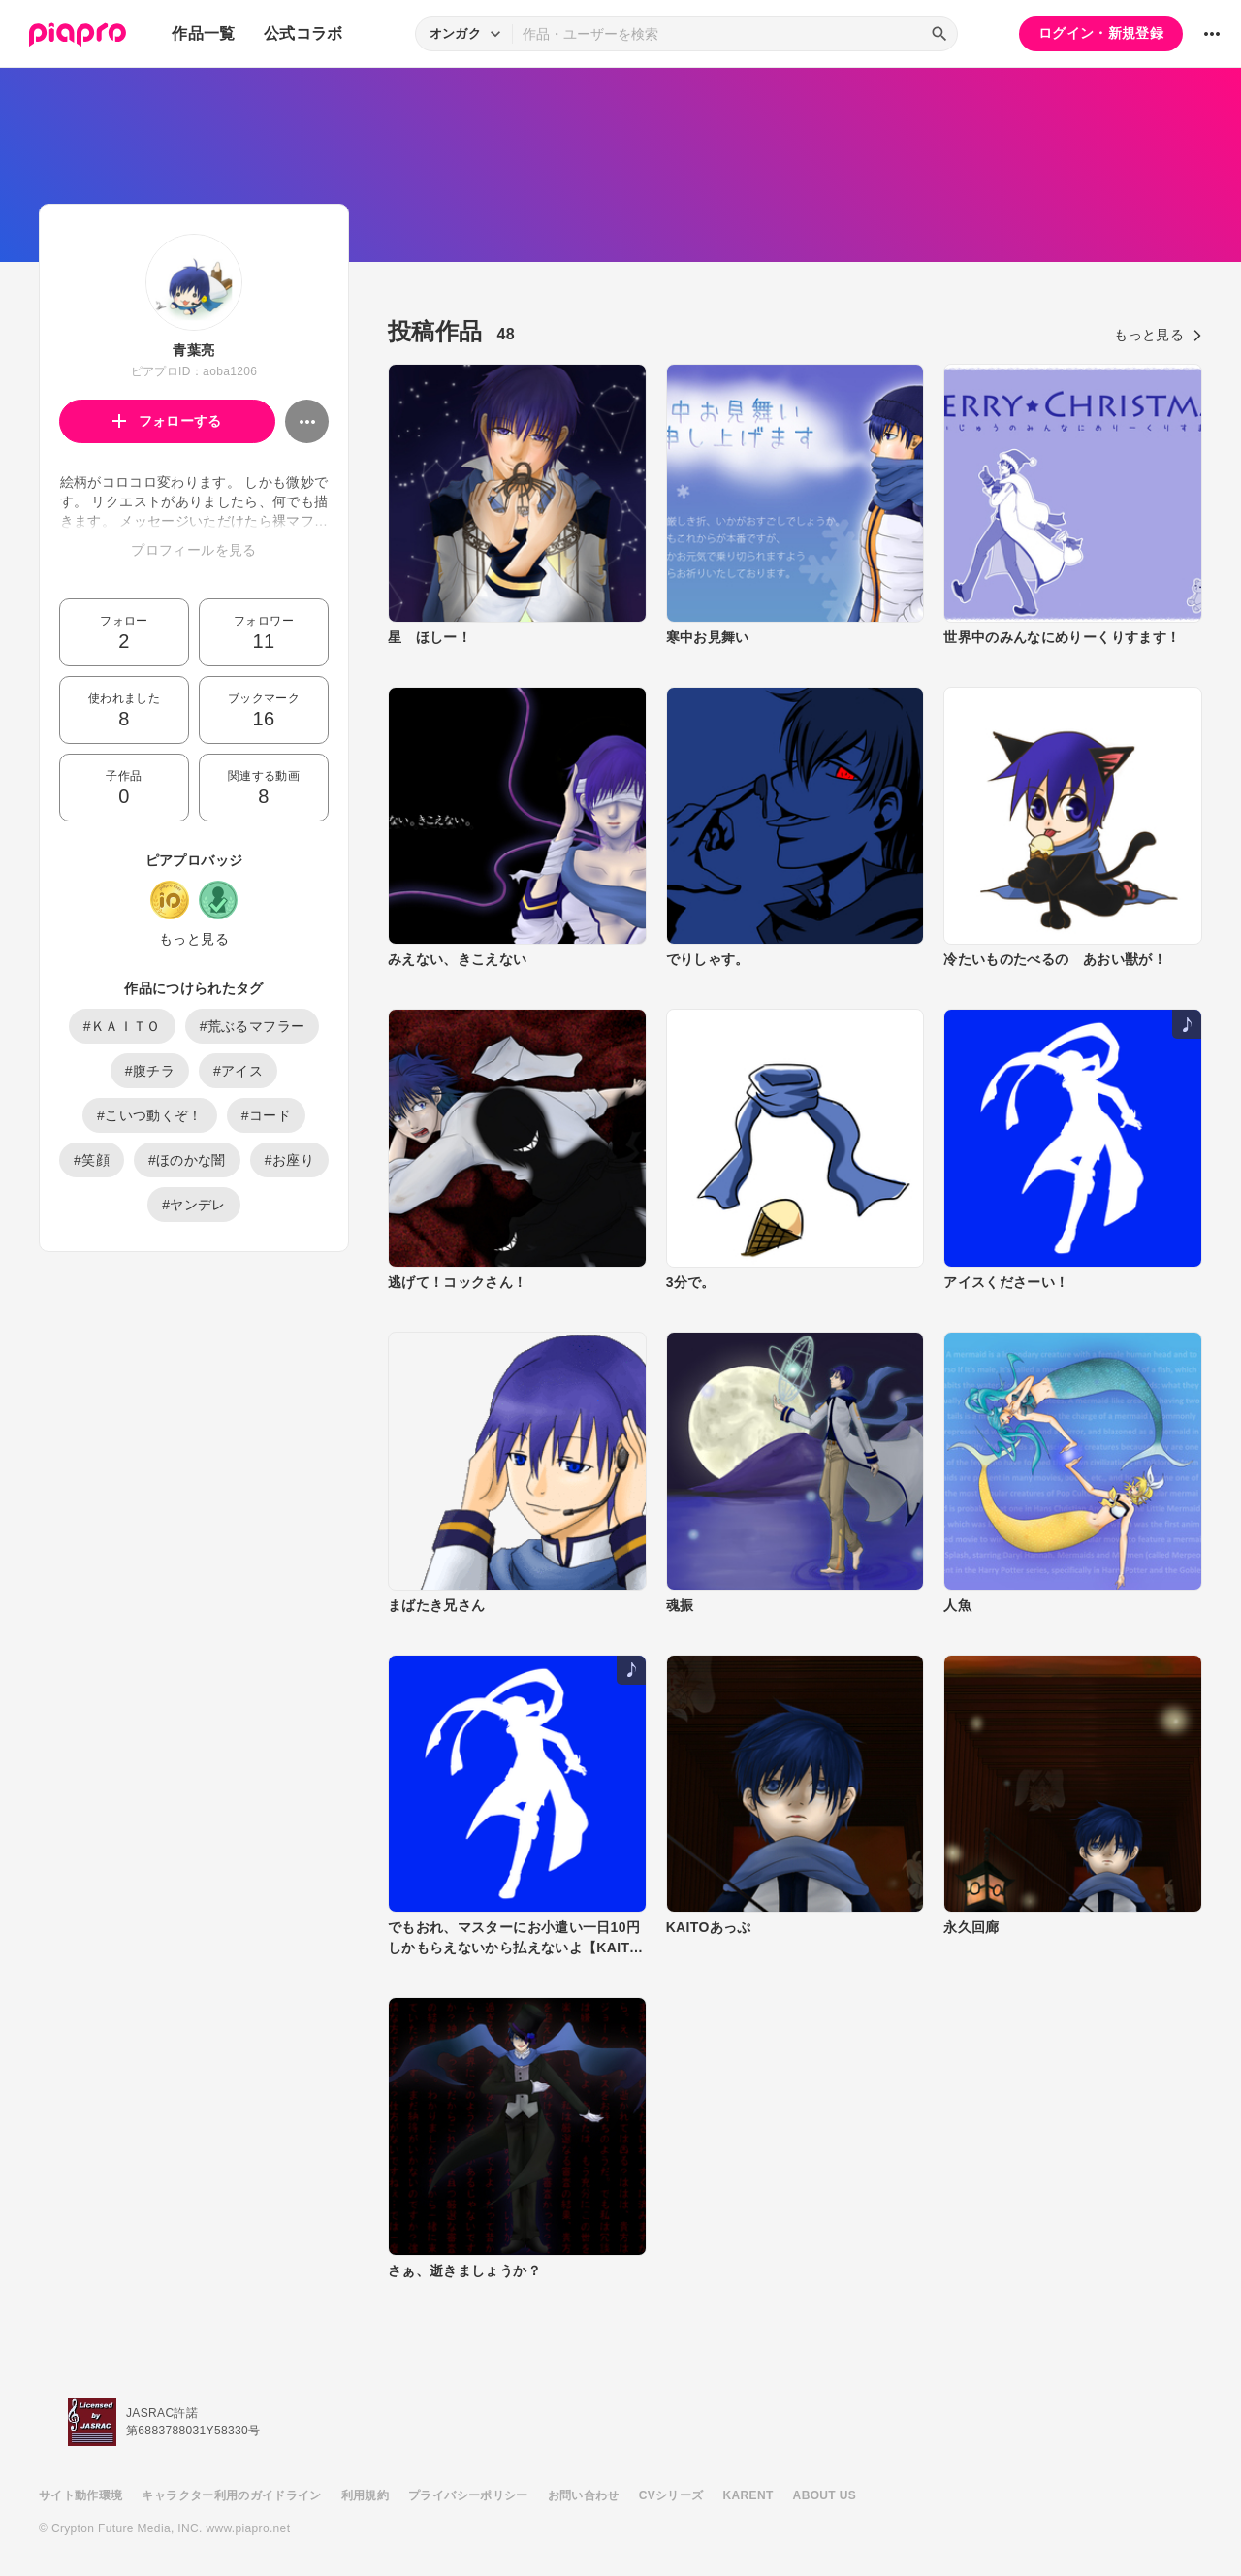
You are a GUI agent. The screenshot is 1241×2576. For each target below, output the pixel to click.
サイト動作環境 (80, 2495)
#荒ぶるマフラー (252, 1026)
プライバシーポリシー (468, 2495)
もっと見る (194, 939)
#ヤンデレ (194, 1204)
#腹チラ (150, 1071)
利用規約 (365, 2495)
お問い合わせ (584, 2495)
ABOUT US (824, 2495)
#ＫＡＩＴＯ (122, 1026)
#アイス (238, 1071)
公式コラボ (303, 33)
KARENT (748, 2495)
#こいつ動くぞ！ (150, 1115)
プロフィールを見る (193, 550)
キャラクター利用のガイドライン (231, 2495)
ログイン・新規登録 (1100, 33)
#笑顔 (92, 1160)
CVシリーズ (671, 2495)
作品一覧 (203, 33)
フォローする (167, 421)
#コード (266, 1115)
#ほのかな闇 (187, 1160)
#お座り (289, 1160)
